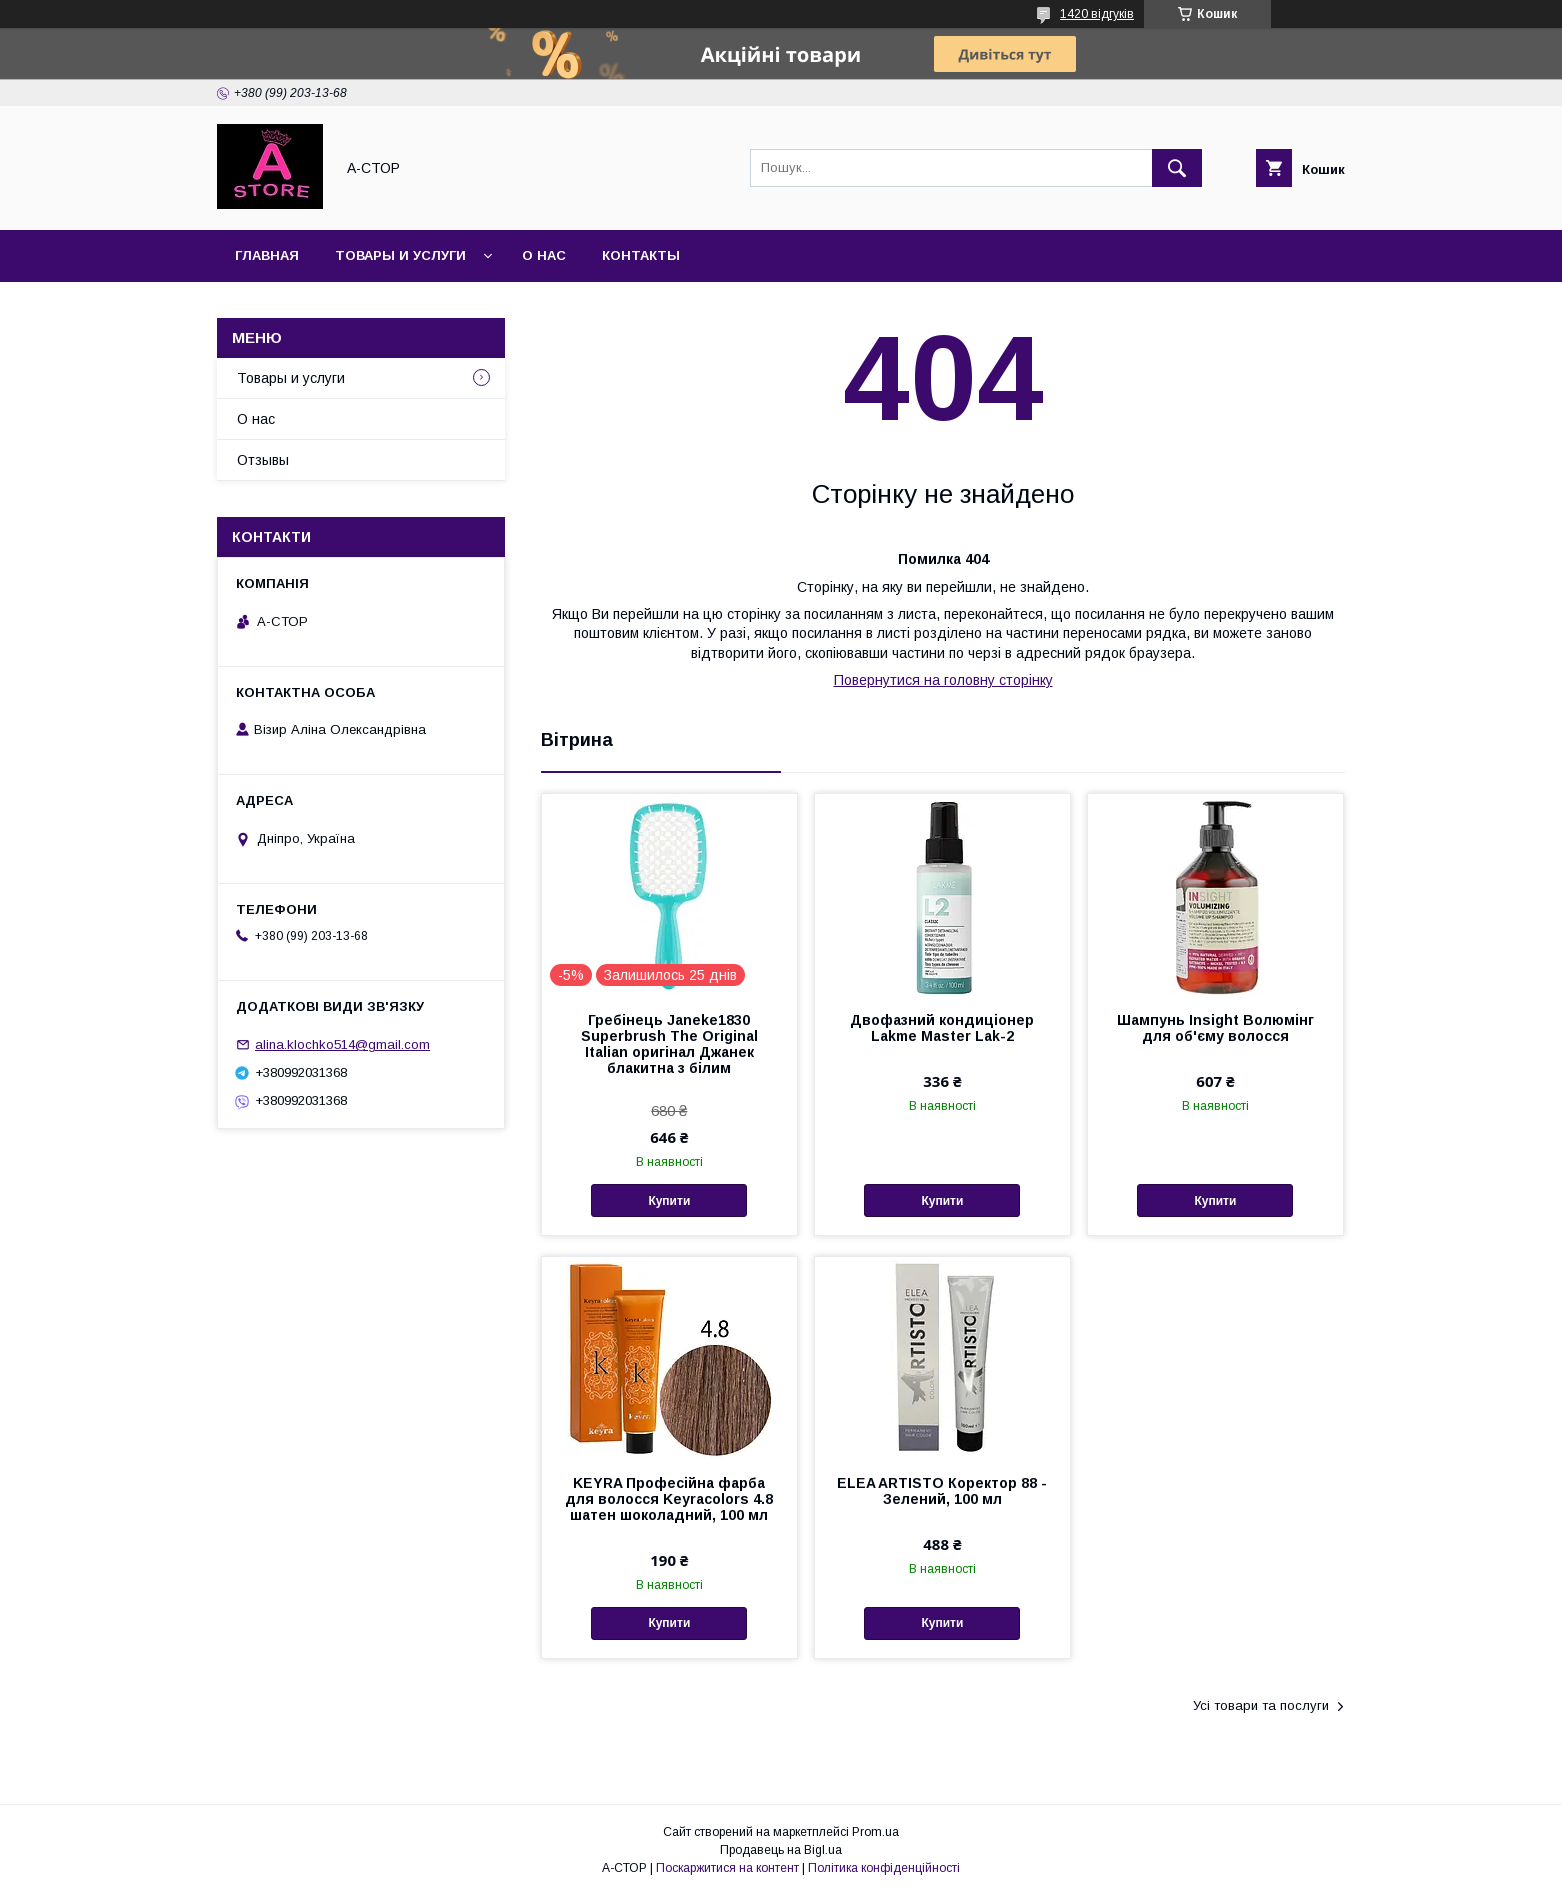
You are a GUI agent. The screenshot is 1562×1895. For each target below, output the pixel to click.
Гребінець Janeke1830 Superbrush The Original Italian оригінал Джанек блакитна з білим (669, 1044)
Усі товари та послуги (1261, 1705)
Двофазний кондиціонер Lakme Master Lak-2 (942, 1028)
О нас (544, 255)
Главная (267, 255)
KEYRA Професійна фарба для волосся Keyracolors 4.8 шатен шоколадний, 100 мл (669, 1499)
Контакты (641, 255)
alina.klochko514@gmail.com (342, 1044)
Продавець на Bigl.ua (781, 1850)
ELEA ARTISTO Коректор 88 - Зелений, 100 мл (942, 1491)
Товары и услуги (400, 255)
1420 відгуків (1097, 14)
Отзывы (263, 460)
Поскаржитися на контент (727, 1868)
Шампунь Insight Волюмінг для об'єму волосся (1215, 1028)
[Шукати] (1177, 168)
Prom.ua (875, 1832)
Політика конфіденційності (884, 1868)
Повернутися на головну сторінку (943, 680)
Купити (669, 1201)
